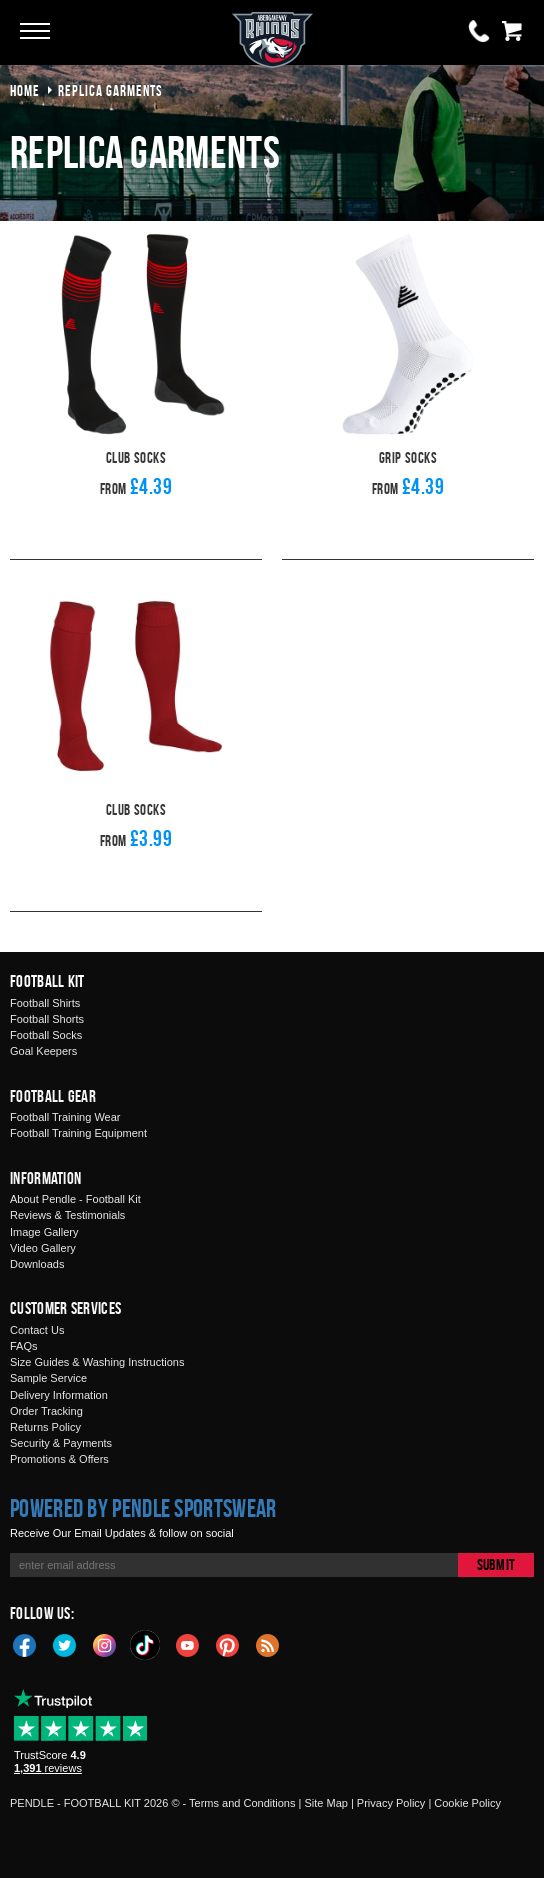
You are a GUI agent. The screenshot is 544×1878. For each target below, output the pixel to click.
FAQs (24, 1346)
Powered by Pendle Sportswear (143, 1508)
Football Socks (46, 1035)
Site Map (325, 1803)
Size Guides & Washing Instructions (97, 1362)
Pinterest (228, 1644)
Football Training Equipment (78, 1133)
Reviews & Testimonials (67, 1215)
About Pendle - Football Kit (75, 1199)
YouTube (188, 1644)
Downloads (37, 1264)
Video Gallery (43, 1248)
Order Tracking (46, 1411)
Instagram (105, 1644)
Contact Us (37, 1330)
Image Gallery (44, 1232)
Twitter (65, 1644)
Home (25, 90)
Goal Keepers (43, 1051)
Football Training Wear (65, 1117)
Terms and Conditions (242, 1803)
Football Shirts (45, 1003)
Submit (496, 1564)
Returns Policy (45, 1427)
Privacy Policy (391, 1803)
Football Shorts (47, 1019)
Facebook (25, 1644)
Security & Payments (61, 1443)
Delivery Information (59, 1395)
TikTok (146, 1645)
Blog (268, 1644)
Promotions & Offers (59, 1459)
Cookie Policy (467, 1803)
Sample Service (48, 1378)
